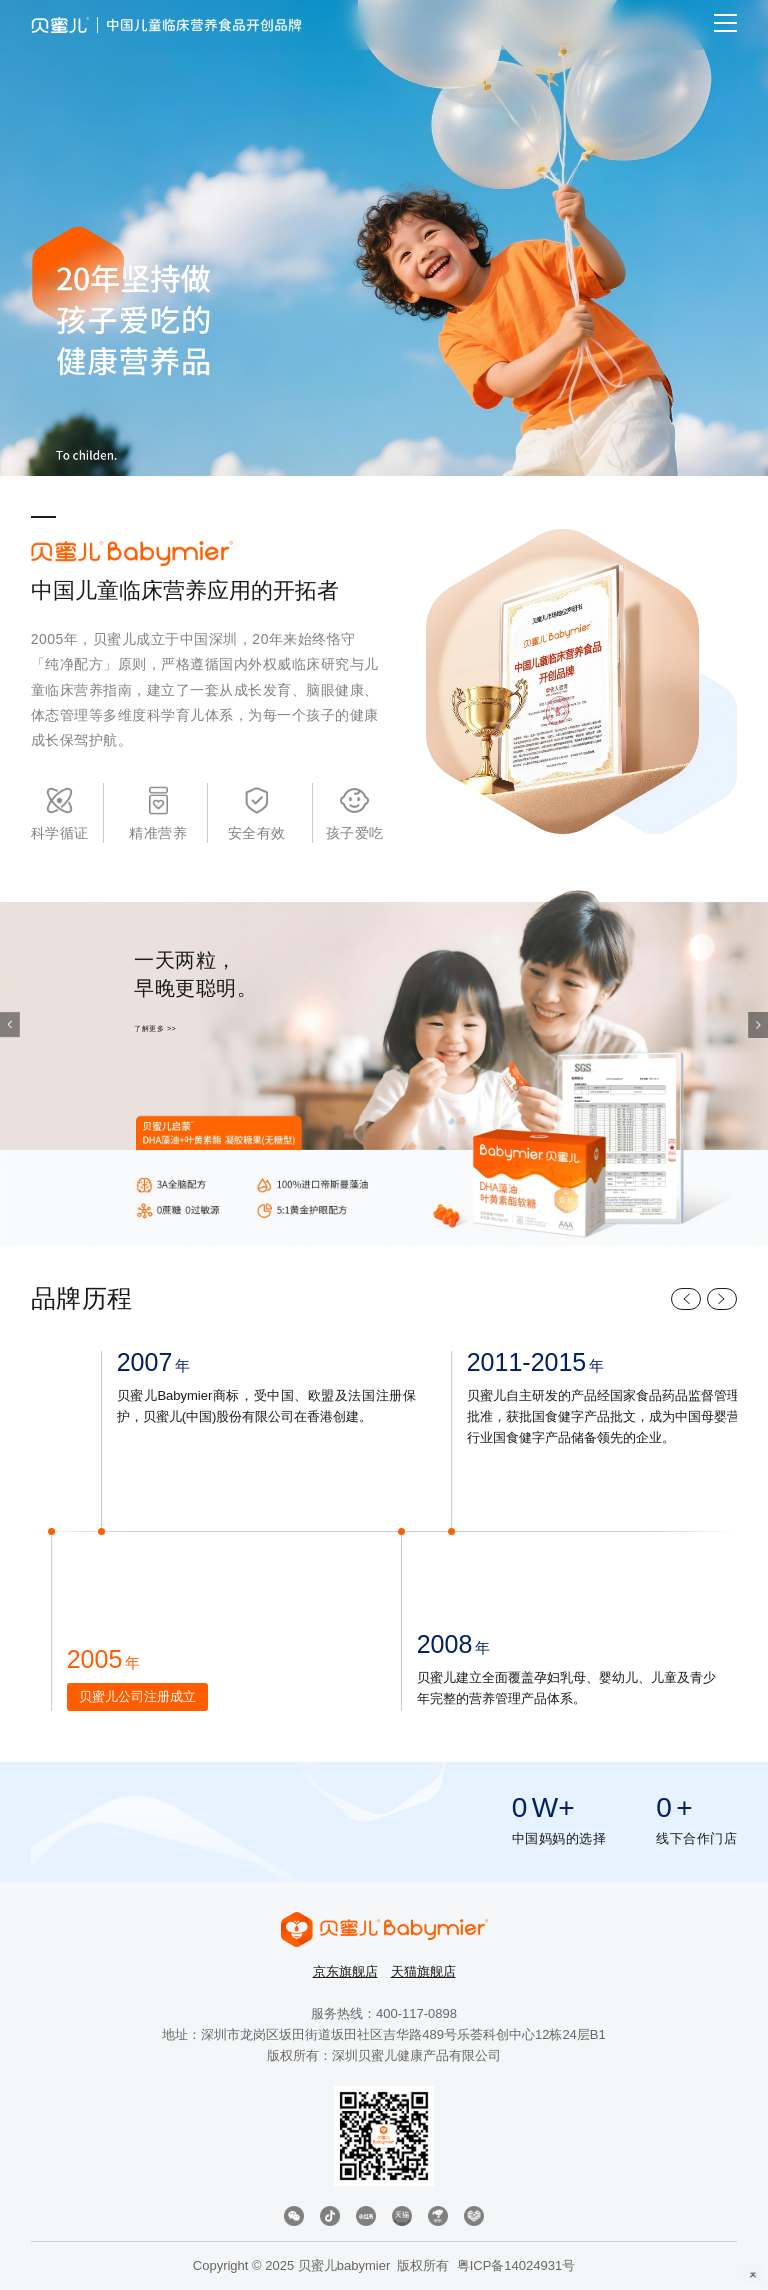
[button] (758, 1026)
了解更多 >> (155, 1029)
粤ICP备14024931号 (516, 2265)
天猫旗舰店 (423, 1971)
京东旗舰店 (345, 1971)
